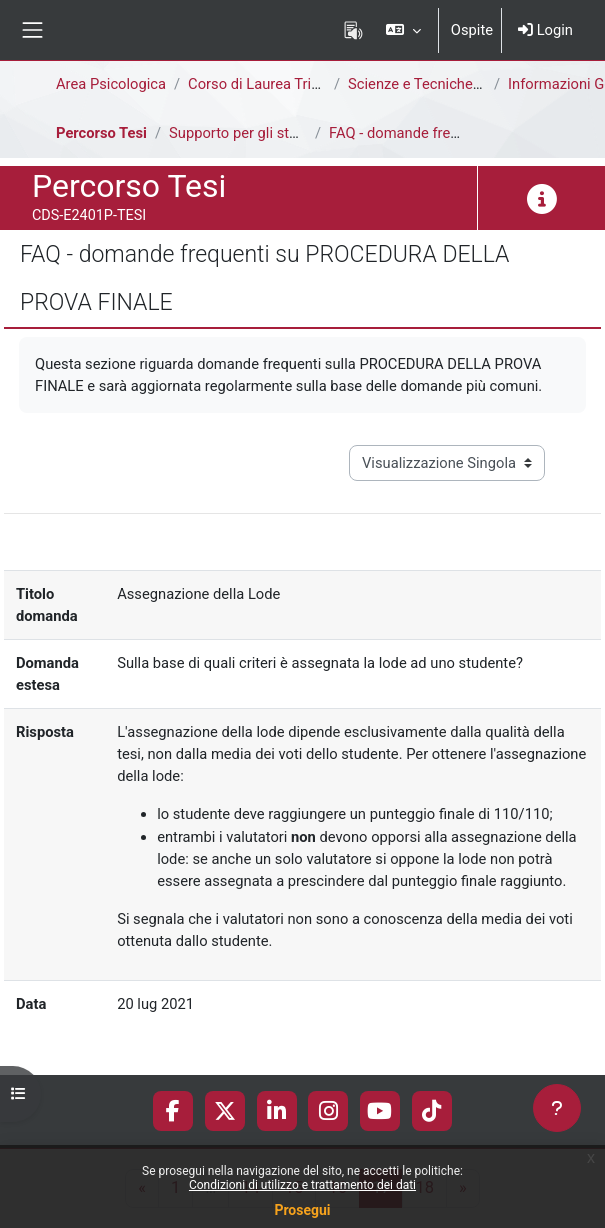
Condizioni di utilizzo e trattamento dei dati (302, 1185)
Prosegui (302, 1210)
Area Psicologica (111, 84)
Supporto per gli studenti (249, 133)
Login (545, 30)
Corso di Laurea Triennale (271, 84)
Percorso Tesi (101, 133)
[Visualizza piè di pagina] (557, 1108)
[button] (402, 30)
